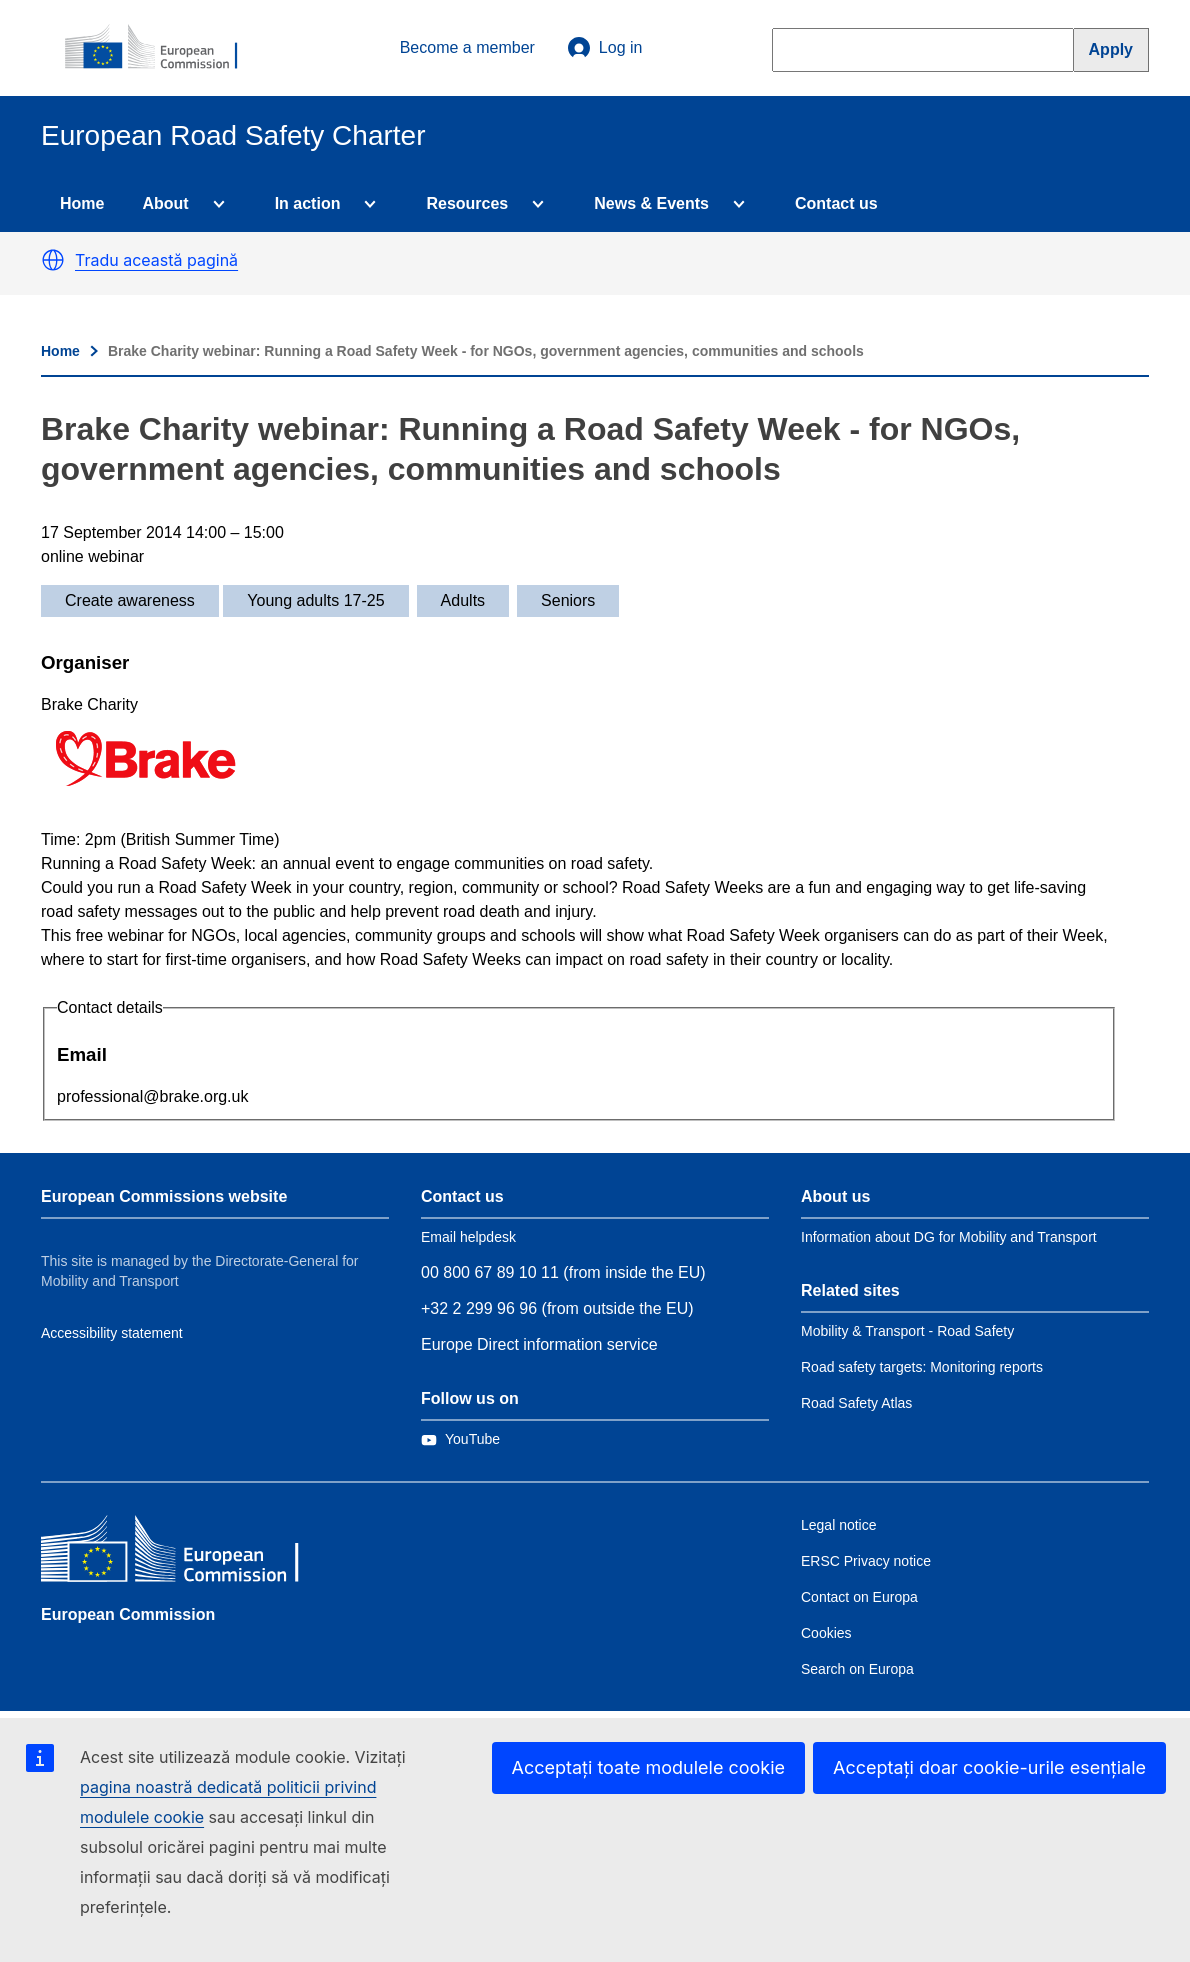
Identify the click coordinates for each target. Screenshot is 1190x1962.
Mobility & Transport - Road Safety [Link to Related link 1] (907, 1331)
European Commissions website (164, 1196)
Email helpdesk (468, 1237)
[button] (53, 260)
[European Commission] (162, 48)
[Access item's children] (215, 204)
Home (82, 203)
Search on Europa (857, 1669)
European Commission (128, 1614)
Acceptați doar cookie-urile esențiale (989, 1767)
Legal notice (839, 1525)
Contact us (836, 203)
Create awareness (130, 600)
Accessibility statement (112, 1333)
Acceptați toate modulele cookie (649, 1767)
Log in (605, 48)
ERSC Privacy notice (866, 1561)
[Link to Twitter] (460, 1439)
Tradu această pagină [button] (156, 260)
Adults (463, 600)
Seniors (568, 600)
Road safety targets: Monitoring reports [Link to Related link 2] (922, 1367)
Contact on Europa (859, 1597)
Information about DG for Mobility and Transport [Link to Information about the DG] (949, 1237)
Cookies (826, 1633)
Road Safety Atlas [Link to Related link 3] (856, 1403)
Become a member (467, 47)
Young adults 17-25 (315, 600)
